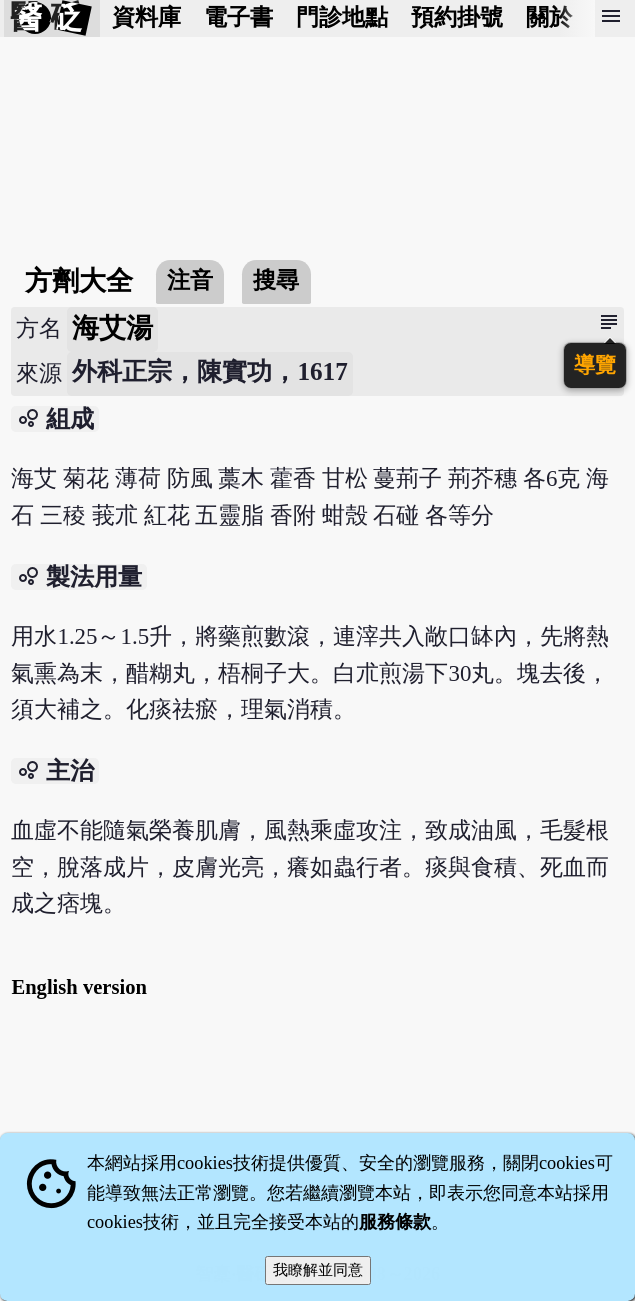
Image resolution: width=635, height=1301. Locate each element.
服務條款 (395, 1222)
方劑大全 (79, 281)
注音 (190, 280)
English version (79, 987)
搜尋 (276, 280)
